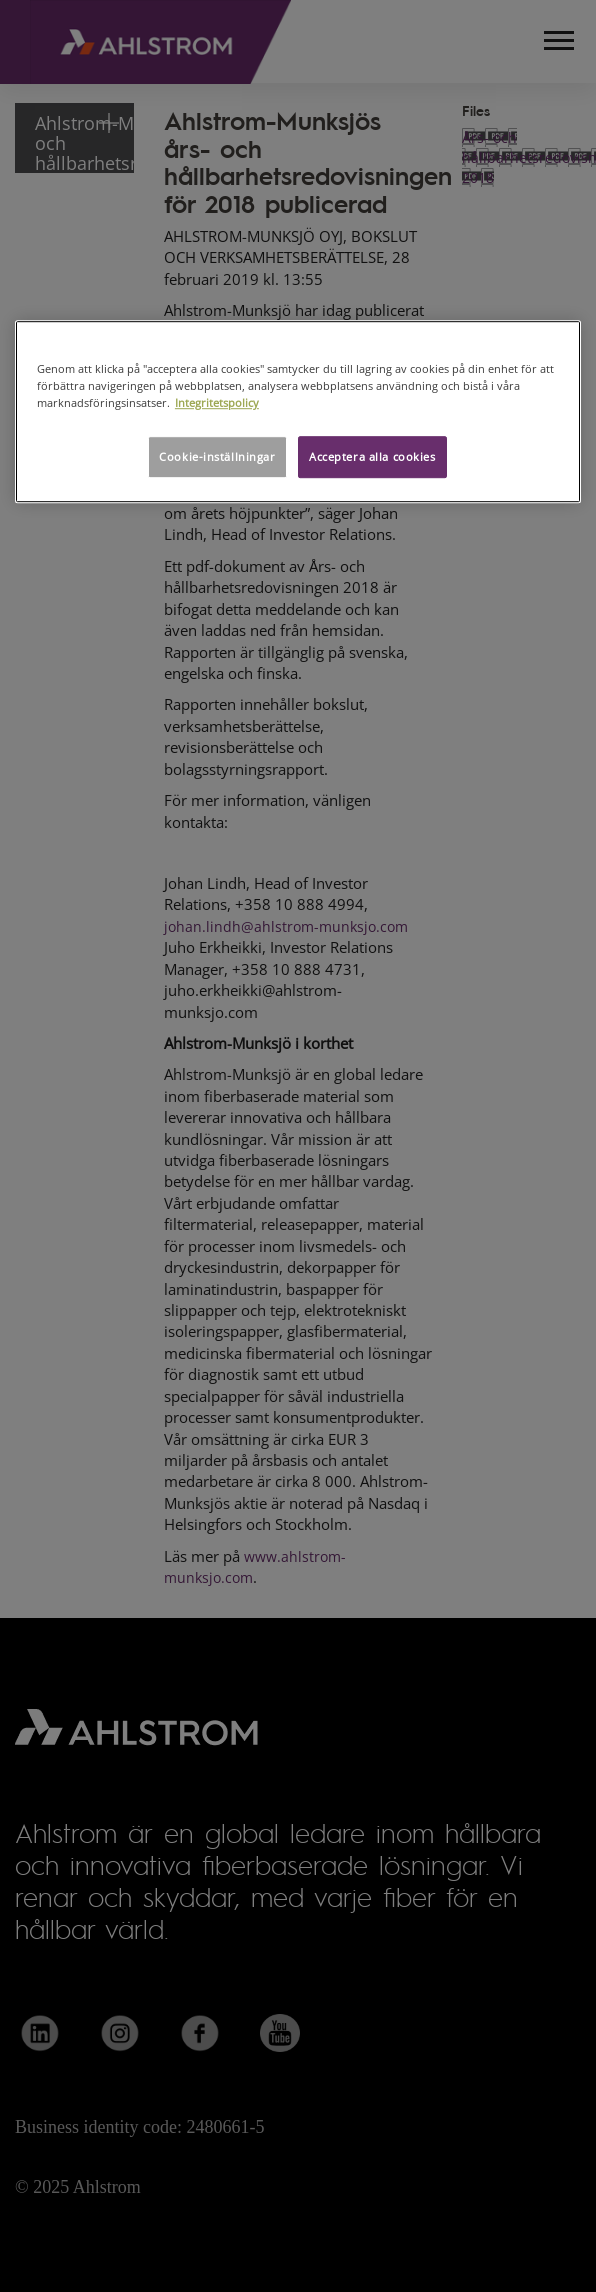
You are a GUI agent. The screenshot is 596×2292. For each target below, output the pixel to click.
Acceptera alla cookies (372, 456)
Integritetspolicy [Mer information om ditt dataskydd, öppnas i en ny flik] (217, 402)
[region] (298, 411)
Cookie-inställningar (217, 456)
